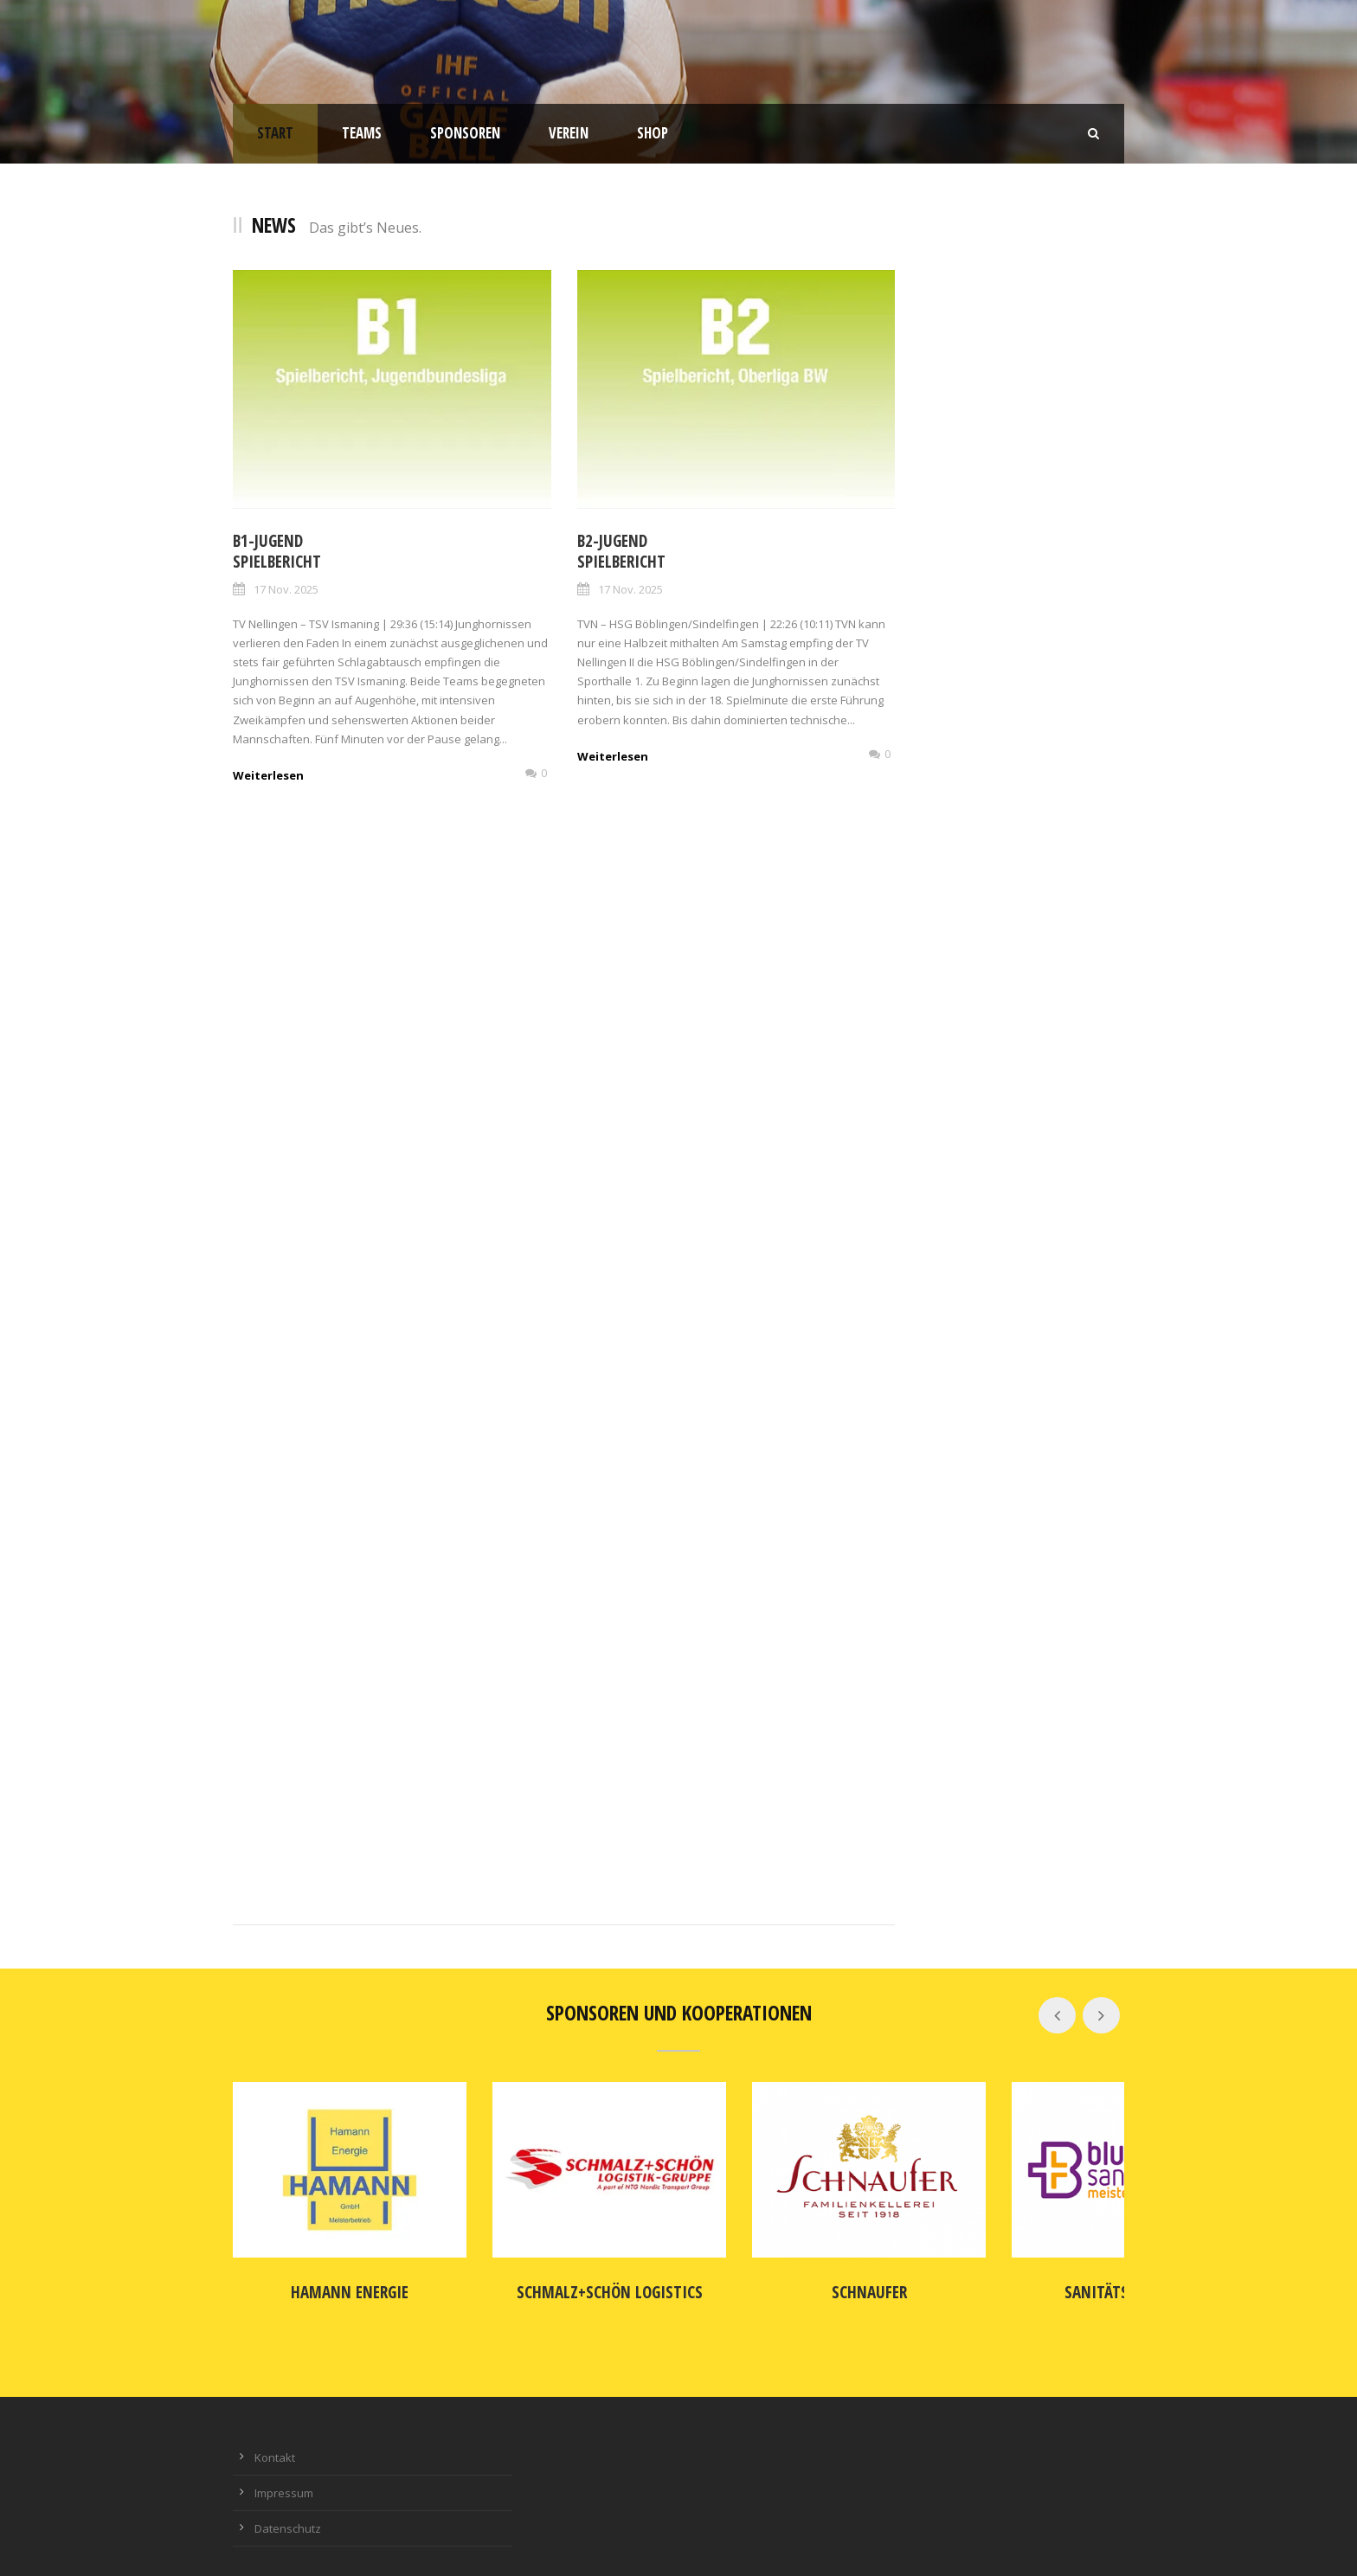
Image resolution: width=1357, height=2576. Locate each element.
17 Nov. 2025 (286, 589)
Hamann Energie (335, 2269)
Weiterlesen (268, 775)
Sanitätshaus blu (1023, 2269)
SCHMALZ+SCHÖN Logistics (564, 2269)
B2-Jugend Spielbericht (621, 552)
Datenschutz (287, 2506)
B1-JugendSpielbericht (277, 552)
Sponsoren (465, 133)
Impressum (283, 2470)
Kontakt (274, 2435)
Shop (652, 133)
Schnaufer (793, 2269)
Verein (568, 133)
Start (275, 133)
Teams (362, 133)
